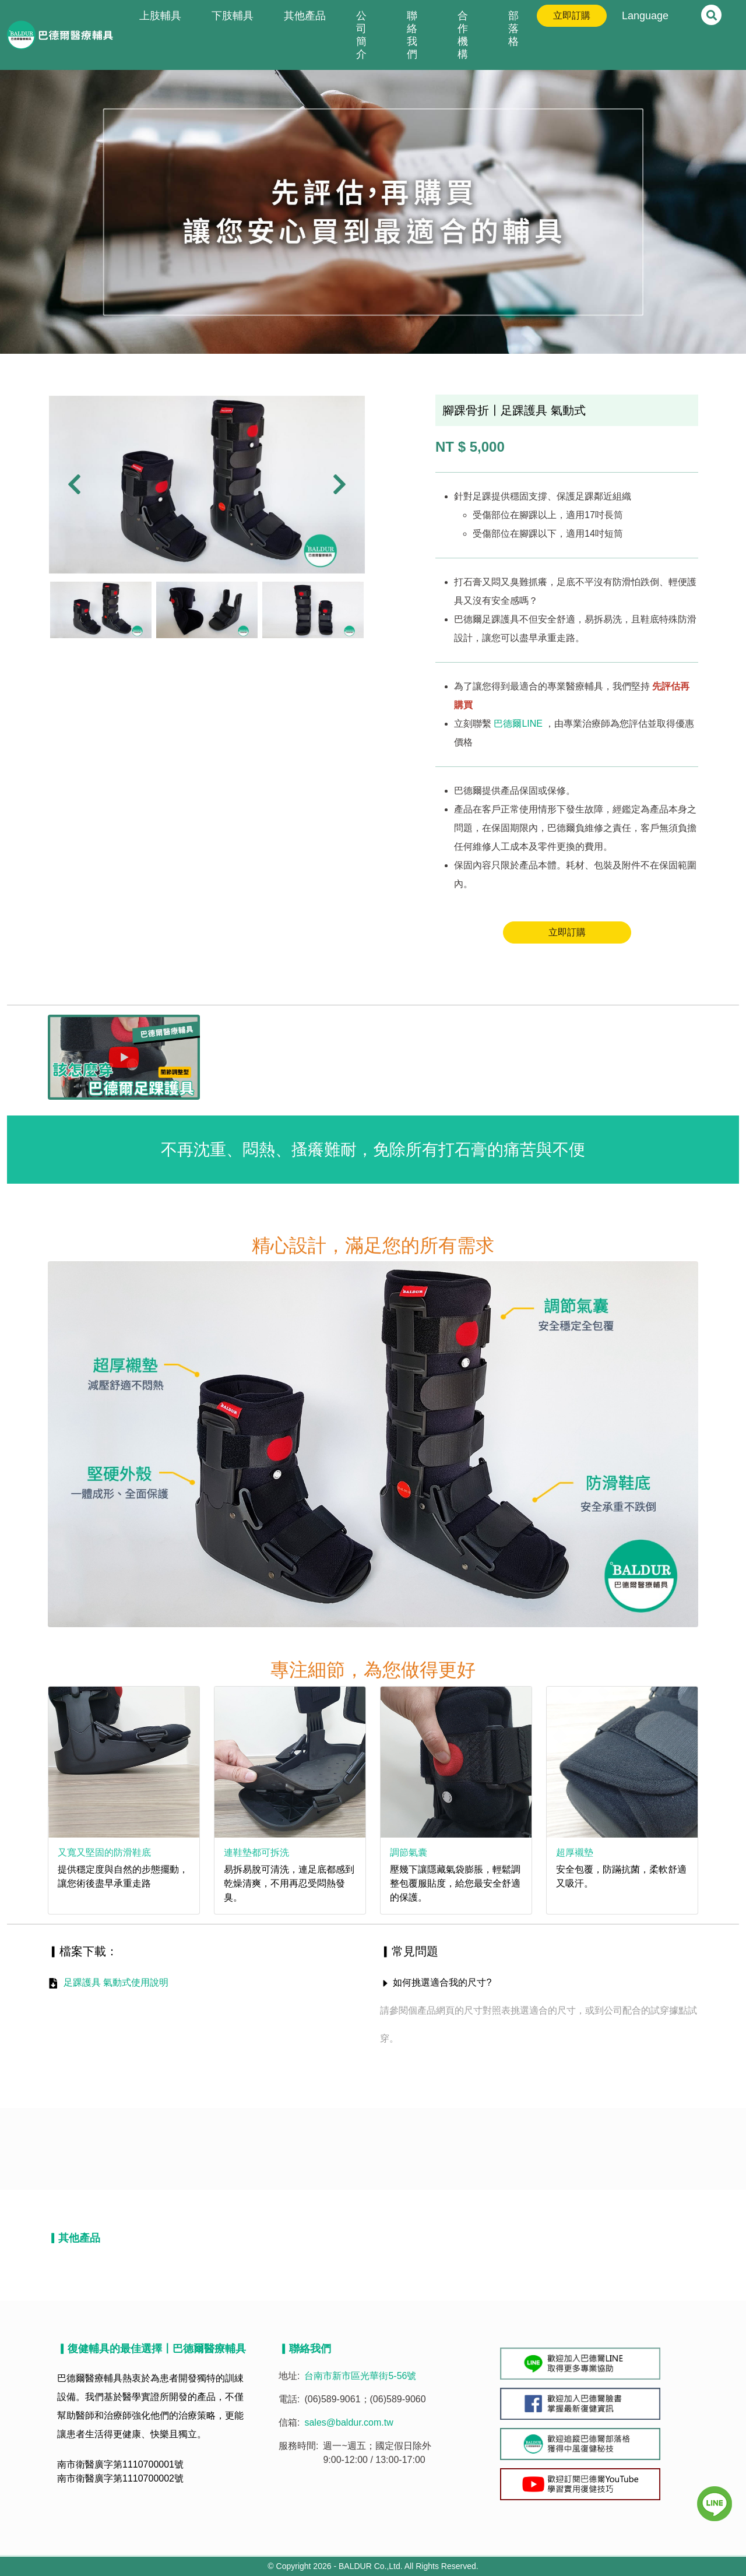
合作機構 (463, 35)
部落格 (513, 28)
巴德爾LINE (518, 724)
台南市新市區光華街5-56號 (360, 2376)
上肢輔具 (160, 16)
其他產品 (305, 16)
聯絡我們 (412, 35)
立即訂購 (571, 15)
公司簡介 (361, 35)
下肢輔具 (233, 16)
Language (645, 16)
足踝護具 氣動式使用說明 (116, 1982)
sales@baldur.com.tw (348, 2422)
